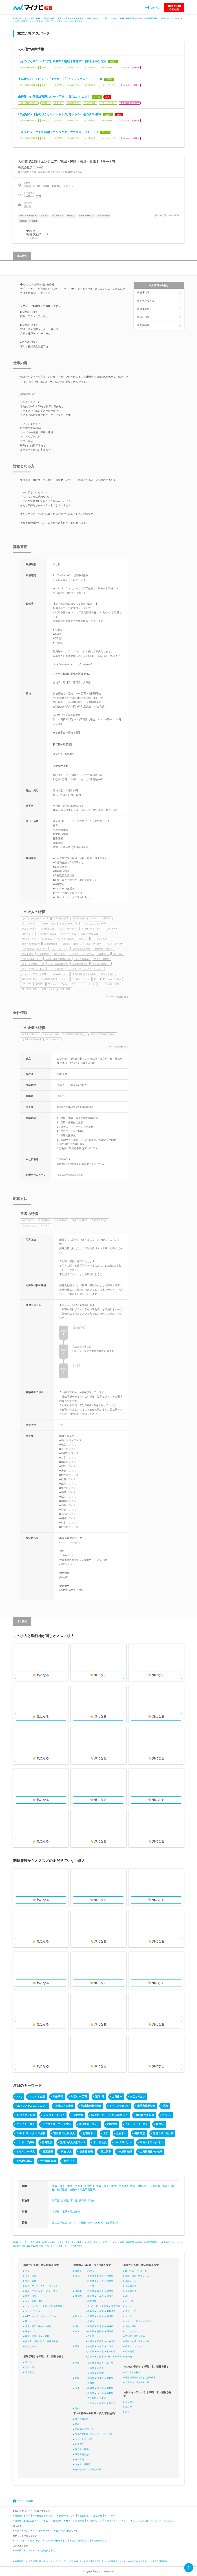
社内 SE (166, 2114)
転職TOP (17, 18)
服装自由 (79, 2459)
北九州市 (91, 2403)
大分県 (100, 2393)
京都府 (100, 2346)
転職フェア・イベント (117, 2520)
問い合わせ (75, 2561)
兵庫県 (83, 2200)
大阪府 (110, 2346)
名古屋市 (111, 2341)
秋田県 (90, 2281)
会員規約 (19, 2561)
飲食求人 (121, 2133)
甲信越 (78, 2316)
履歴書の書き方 (22, 2515)
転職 (17, 2530)
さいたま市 (92, 2306)
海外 (77, 2408)
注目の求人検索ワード (72, 2142)
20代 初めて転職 (26, 2114)
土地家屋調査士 (146, 2105)
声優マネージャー (89, 2124)
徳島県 (90, 2378)
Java (90, 2222)
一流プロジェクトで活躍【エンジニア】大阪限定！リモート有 (58, 132)
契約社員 (29, 2367)
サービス (129, 2301)
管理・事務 (30, 2281)
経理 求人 (69, 2160)
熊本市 (112, 2403)
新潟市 (90, 2321)
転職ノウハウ (95, 2520)
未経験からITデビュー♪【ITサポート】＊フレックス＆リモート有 (60, 79)
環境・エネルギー (134, 2346)
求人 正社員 (100, 2142)
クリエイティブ (32, 2311)
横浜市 (90, 2311)
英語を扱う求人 (47, 2550)
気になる (43, 1675)
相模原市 (111, 2311)
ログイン (155, 7)
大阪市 (100, 2356)
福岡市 (102, 2403)
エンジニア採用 (25, 2142)
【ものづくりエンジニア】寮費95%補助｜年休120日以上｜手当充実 (62, 61)
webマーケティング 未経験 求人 (109, 2114)
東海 (77, 2331)
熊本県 (90, 2393)
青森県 (90, 2276)
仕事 (68, 2520)
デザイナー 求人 (26, 2124)
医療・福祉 (30, 2296)
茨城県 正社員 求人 (64, 2133)
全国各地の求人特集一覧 (137, 2382)
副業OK (79, 2444)
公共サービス (31, 2346)
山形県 (100, 2281)
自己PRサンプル (67, 2515)
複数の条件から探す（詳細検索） (141, 2377)
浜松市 (92, 2200)
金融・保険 (130, 2326)
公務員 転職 (86, 2151)
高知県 (90, 2383)
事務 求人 (66, 2151)
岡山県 (110, 2363)
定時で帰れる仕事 (163, 2133)
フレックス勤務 (77, 2222)
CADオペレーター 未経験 (31, 2133)
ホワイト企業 (37, 2096)
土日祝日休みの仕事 (151, 2151)
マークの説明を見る (118, 996)
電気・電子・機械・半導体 (71, 18)
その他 (128, 2356)
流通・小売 (130, 2311)
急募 (77, 2424)
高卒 (127, 2412)
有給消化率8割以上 (84, 2429)
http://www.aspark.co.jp (70, 1174)
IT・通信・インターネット (138, 2271)
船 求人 (160, 2124)
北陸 (77, 2326)
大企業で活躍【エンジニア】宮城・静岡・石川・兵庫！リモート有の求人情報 (47, 21)
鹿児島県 (91, 2398)
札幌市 (90, 2271)
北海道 (78, 2271)
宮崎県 (110, 2393)
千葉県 (100, 2296)
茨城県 (90, 2291)
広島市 (100, 2373)
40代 (19, 2096)
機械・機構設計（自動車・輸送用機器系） (139, 18)
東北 (77, 2276)
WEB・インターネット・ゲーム (40, 2316)
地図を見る (66, 1564)
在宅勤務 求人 (24, 2160)
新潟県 (90, 2316)
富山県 (90, 2326)
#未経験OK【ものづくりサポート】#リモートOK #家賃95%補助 (59, 114)
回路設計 (47, 2142)
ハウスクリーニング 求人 (57, 2124)
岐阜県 (90, 2331)
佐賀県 (100, 2388)
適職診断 (57, 2520)
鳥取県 (90, 2363)
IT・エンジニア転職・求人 (28, 2540)
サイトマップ (59, 2561)
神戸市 (117, 2356)
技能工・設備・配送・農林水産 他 (41, 2341)
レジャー (129, 2306)
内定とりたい (137, 2096)
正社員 (28, 2362)
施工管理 (48, 2151)
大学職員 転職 (48, 2160)
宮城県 (65, 2200)
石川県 (74, 2200)
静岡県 (56, 2200)
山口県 (100, 2368)
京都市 (90, 2356)
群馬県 (110, 2291)
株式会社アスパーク (170, 18)
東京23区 (115, 2306)
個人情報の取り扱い (38, 2561)
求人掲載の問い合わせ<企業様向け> (103, 2561)
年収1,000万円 (79, 2096)
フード (128, 2316)
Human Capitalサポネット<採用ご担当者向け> (148, 2561)
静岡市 (90, 2341)
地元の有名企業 (64, 2105)
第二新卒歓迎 (59, 2222)
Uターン (111, 2515)
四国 (77, 2378)
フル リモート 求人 (54, 2114)
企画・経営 (30, 2276)
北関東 (78, 2291)
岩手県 (100, 2276)
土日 (105, 2133)
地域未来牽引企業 (91, 2105)
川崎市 (100, 2311)
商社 (127, 2296)
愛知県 (110, 2331)
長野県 (110, 2316)
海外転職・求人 (101, 2540)
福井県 (110, 2326)
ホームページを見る (71, 1542)
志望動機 (84, 2515)
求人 (26, 2530)
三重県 (90, 2336)
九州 (77, 2388)
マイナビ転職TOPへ (26, 2501)
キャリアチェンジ (119, 2105)
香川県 (100, 2378)
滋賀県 (90, 2346)
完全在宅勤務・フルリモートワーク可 (93, 2434)
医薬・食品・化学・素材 (37, 2336)
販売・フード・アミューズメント (41, 2286)
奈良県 (100, 2351)
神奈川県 (91, 2301)
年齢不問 (58, 2096)
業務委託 (29, 2372)
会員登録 (174, 8)
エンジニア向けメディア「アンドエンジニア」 (156, 2520)
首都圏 (78, 2296)
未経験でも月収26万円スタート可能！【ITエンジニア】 (54, 96)
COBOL (98, 2222)
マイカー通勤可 (82, 2464)
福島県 (110, 2281)
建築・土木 (30, 2331)
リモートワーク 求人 (151, 2142)
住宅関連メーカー (134, 2286)
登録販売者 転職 (145, 2114)
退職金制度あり (82, 2454)
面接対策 (79, 2520)
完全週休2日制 (82, 2449)
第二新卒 (106, 2151)
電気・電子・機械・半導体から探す (40, 18)
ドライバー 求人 (26, 2151)
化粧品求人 (89, 2133)
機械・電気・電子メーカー (138, 2276)
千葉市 (104, 2306)
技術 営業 (78, 2114)
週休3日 (99, 2096)
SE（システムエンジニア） (32, 2105)
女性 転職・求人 (80, 2540)
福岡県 (90, 2388)
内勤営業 (112, 2124)
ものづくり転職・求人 (56, 2540)
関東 (165, 2105)
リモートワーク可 (83, 2439)
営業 (27, 2271)
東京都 (110, 2296)
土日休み (117, 2096)
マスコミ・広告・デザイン (138, 2321)
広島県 (90, 2368)
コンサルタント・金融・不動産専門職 (43, 2306)
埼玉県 (90, 2296)
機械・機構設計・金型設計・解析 (102, 18)
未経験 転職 (125, 2151)
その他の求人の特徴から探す (89, 2469)
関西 (77, 2346)
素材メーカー (131, 2281)
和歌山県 (111, 2351)
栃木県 (100, 2291)
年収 (45, 2520)
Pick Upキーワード (42, 2530)
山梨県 (100, 2316)
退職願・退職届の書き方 (27, 2520)
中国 (77, 2363)
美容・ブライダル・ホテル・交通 (41, 2291)
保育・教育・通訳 (34, 2301)
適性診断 (97, 2515)
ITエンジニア (31, 2321)
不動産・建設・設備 (135, 2336)
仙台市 (90, 2286)
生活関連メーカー (134, 2291)
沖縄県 (102, 2398)
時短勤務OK (111, 2222)
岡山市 (90, 2373)
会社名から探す (132, 2372)
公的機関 (129, 2351)
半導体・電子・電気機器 (66, 2211)
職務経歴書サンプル (44, 2515)
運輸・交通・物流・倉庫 (137, 2341)
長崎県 (110, 2388)
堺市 (109, 2356)
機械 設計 (139, 2133)
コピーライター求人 (136, 2124)
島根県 (100, 2363)
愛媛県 (110, 2378)
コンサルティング (134, 2331)
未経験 (128, 2407)
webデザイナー (123, 2142)
